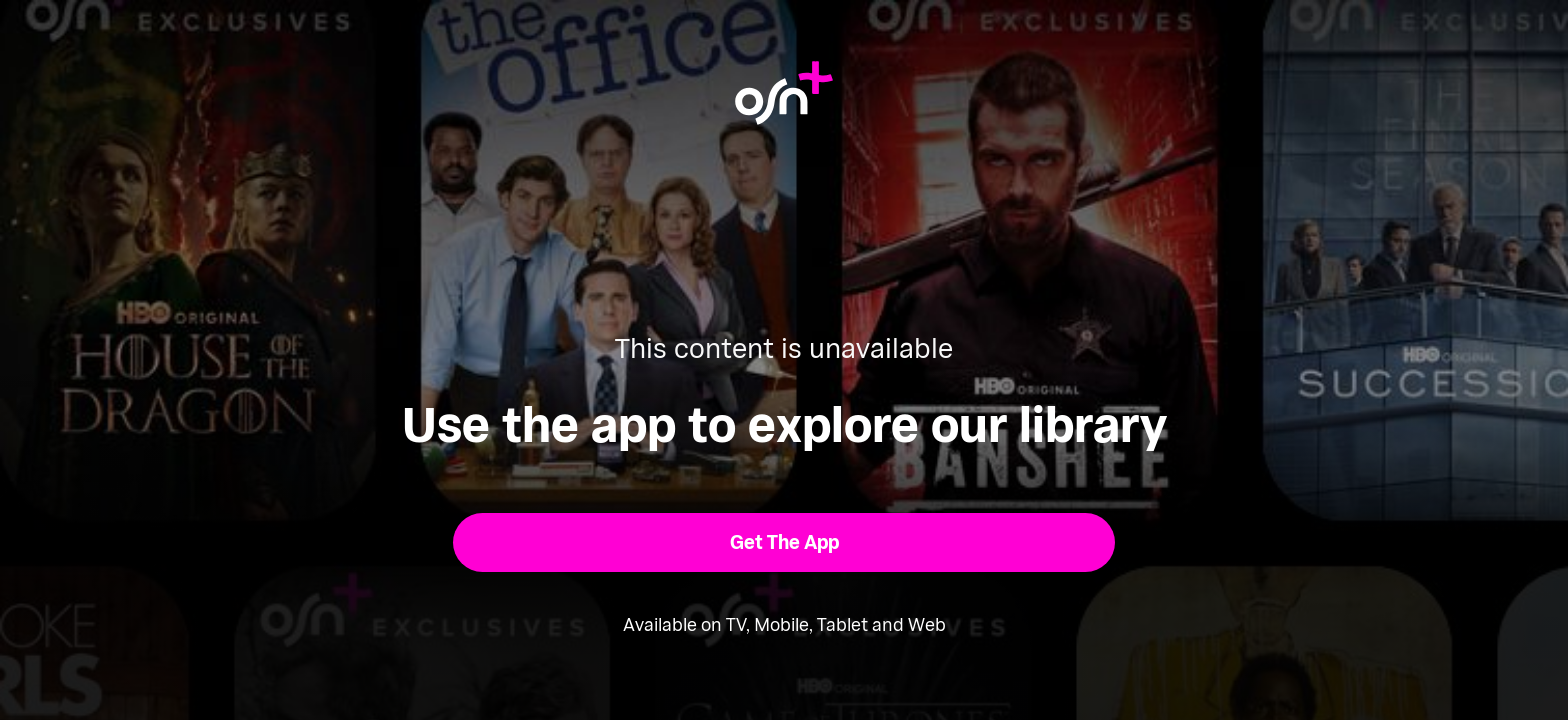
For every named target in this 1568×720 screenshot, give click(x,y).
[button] (784, 542)
